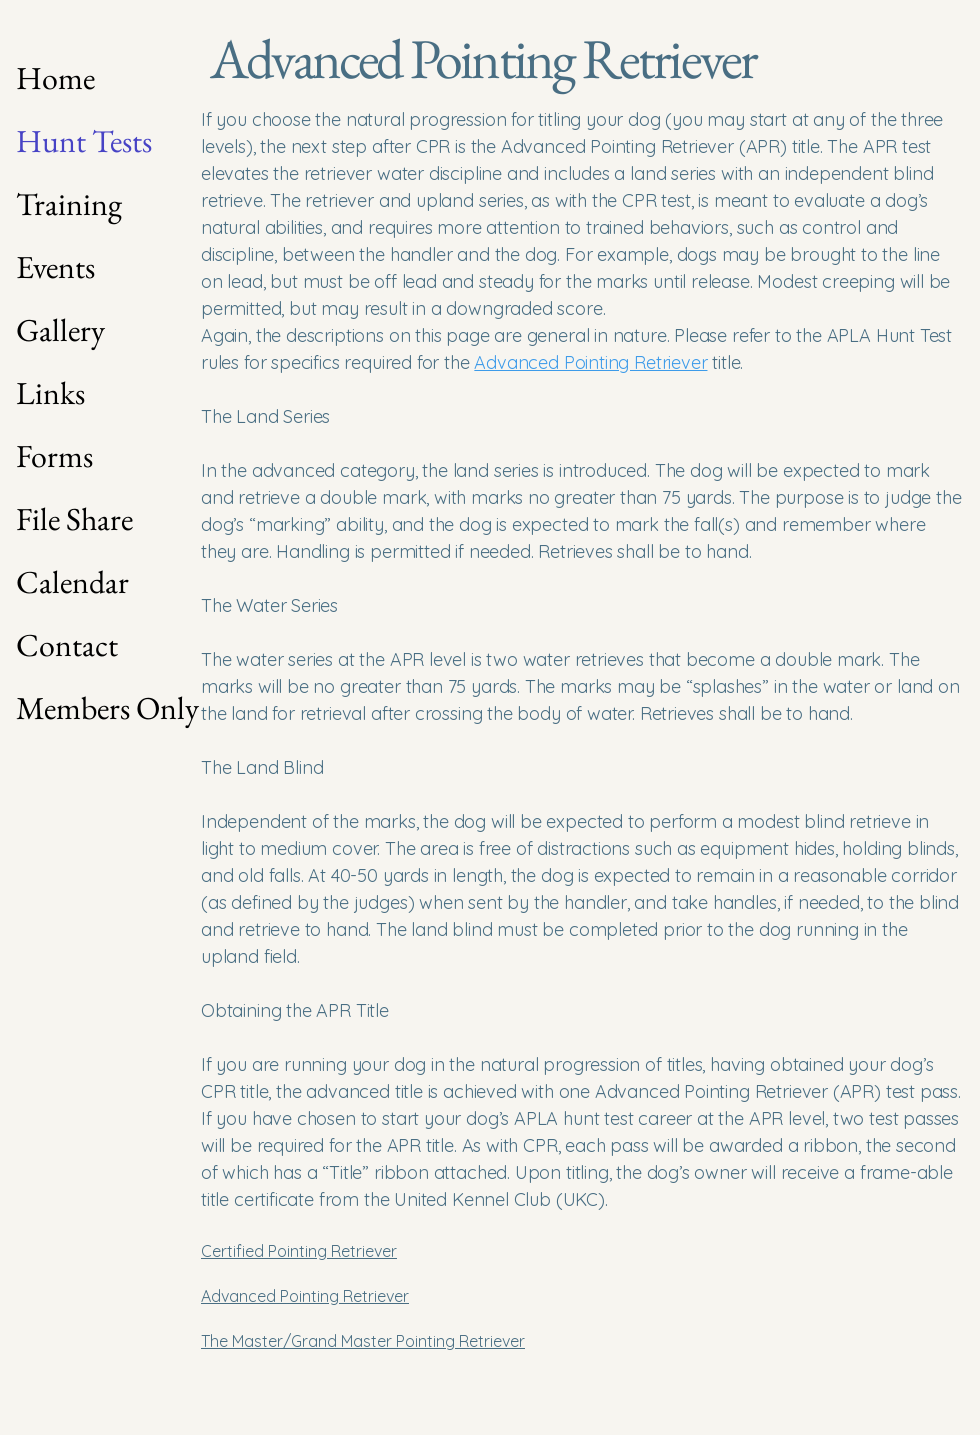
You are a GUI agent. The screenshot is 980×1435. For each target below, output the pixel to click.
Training (69, 204)
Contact (67, 645)
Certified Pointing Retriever (299, 1251)
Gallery (60, 330)
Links (50, 393)
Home (55, 78)
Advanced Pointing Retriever (305, 1296)
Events (55, 267)
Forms (54, 456)
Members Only (86, 708)
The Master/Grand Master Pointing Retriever (363, 1341)
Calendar (72, 582)
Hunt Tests (84, 141)
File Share (74, 519)
